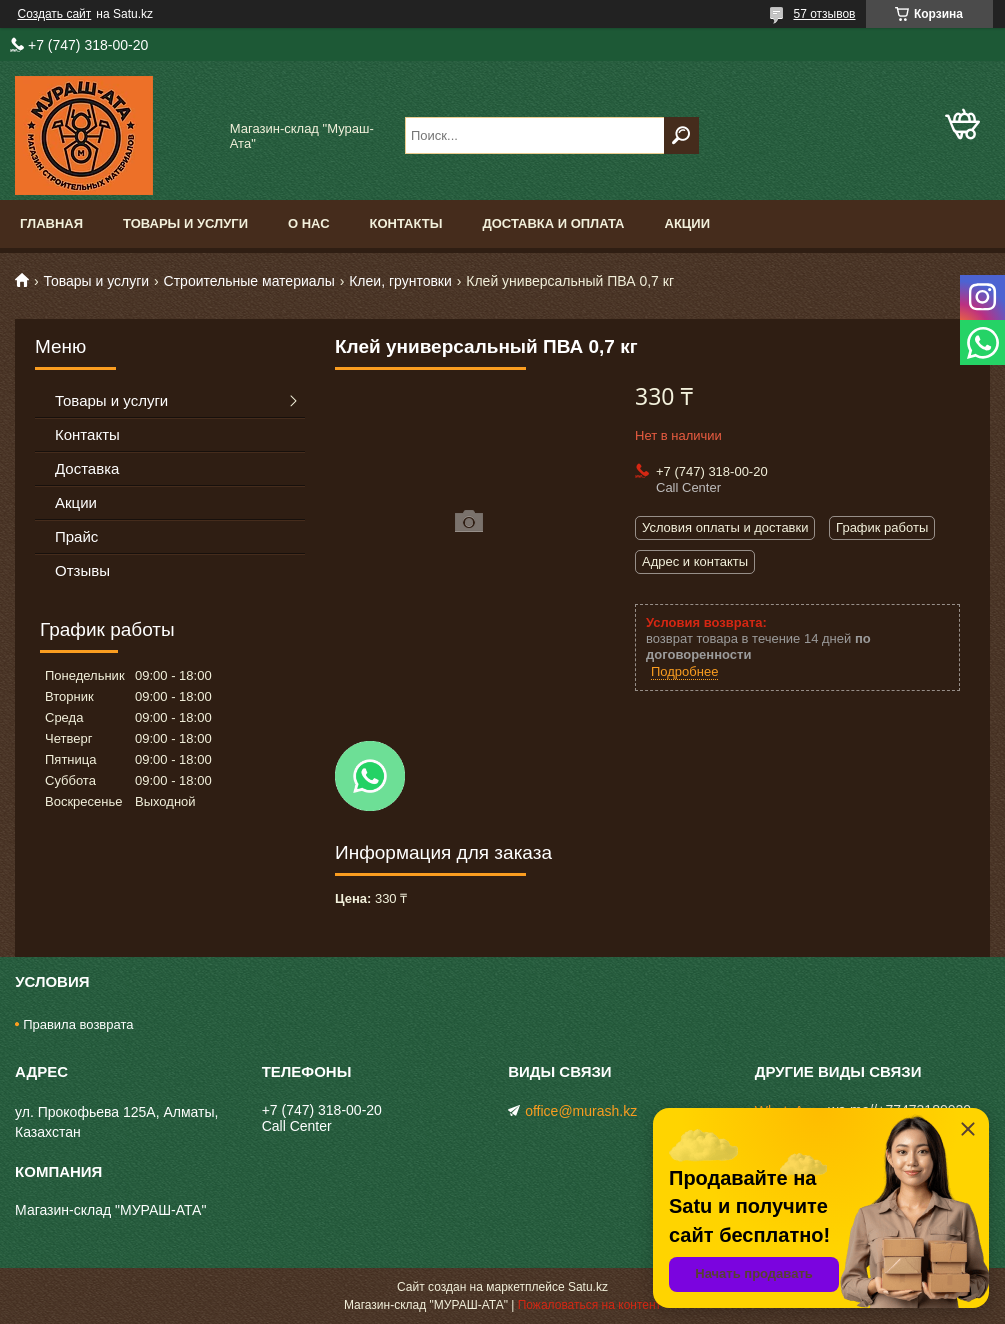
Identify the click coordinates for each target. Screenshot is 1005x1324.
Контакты (406, 223)
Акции (688, 223)
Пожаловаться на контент (589, 1305)
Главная (51, 223)
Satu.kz (588, 1287)
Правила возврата (78, 1024)
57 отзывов (824, 14)
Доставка (87, 468)
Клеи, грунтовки (400, 281)
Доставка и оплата (553, 223)
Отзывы (82, 570)
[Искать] (681, 135)
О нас (309, 223)
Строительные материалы (249, 281)
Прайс (76, 536)
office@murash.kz (581, 1111)
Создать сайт (55, 14)
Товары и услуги (185, 223)
